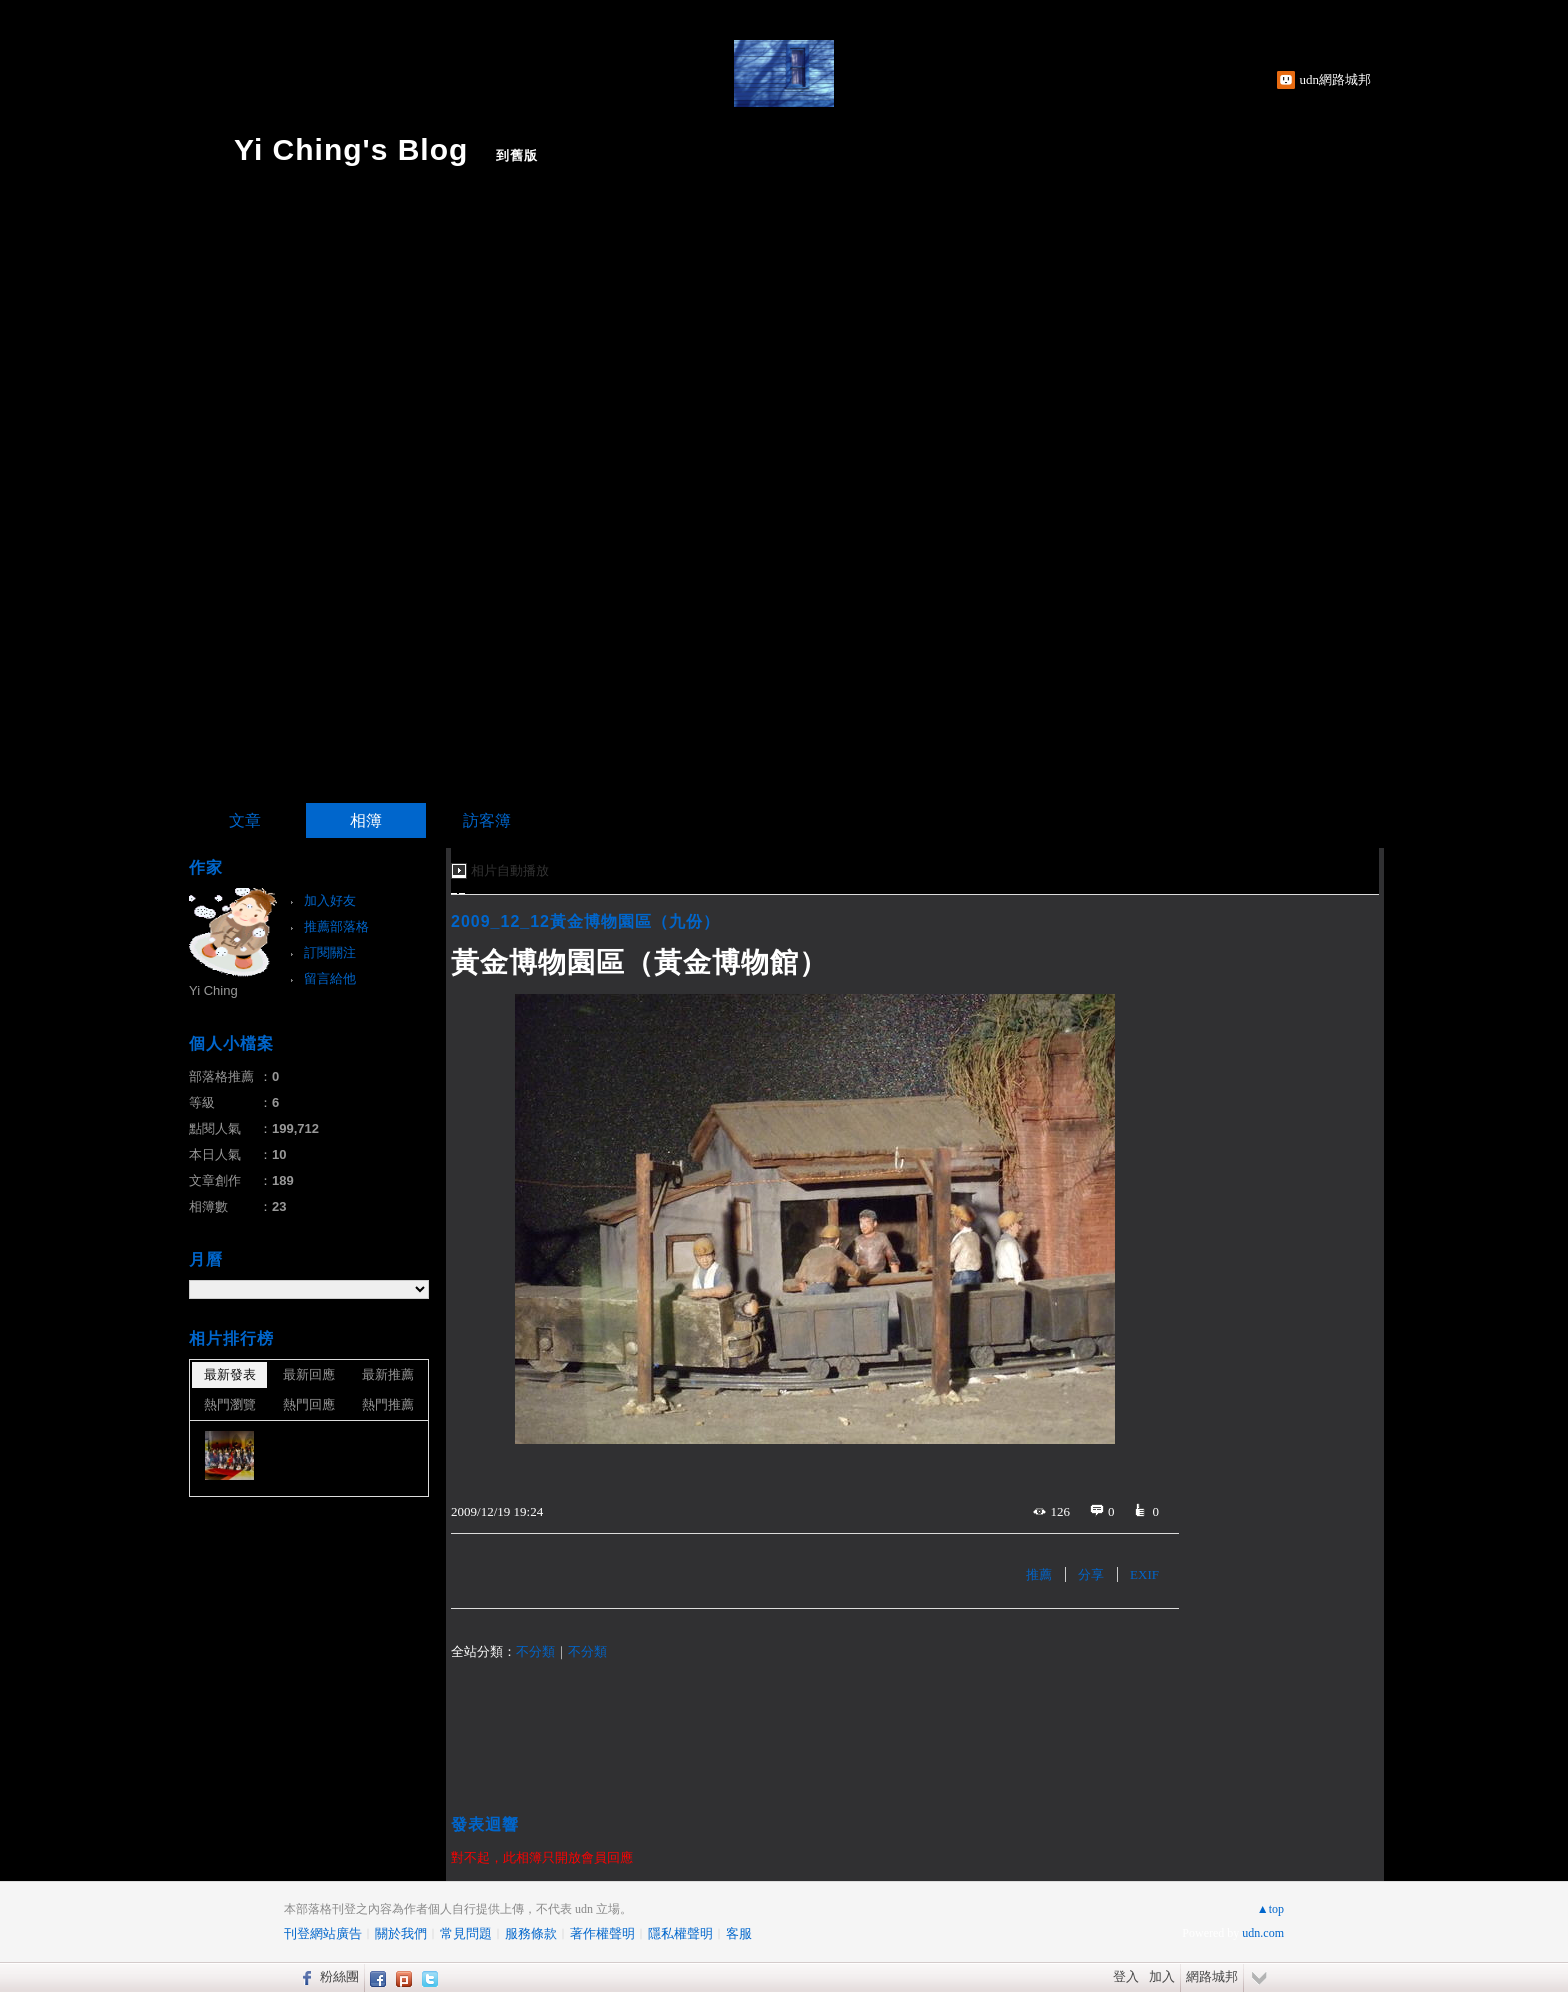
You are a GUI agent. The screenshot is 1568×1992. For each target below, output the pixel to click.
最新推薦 (388, 1374)
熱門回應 (309, 1404)
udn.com (1263, 1933)
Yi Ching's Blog (351, 149)
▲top (1270, 1909)
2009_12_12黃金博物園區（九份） (585, 921)
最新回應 (309, 1374)
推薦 (1039, 1574)
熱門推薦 (388, 1404)
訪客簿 (487, 820)
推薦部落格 (336, 926)
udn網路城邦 (1336, 79)
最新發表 (230, 1374)
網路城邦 (1212, 1976)
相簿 (366, 820)
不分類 (535, 1651)
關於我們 (401, 1933)
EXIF (1144, 1574)
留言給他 (330, 978)
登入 (1126, 1976)
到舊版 (517, 155)
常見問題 (466, 1933)
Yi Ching (213, 990)
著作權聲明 (602, 1933)
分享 (1091, 1574)
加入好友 (330, 900)
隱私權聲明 (680, 1933)
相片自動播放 (510, 870)
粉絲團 (339, 1976)
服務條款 (531, 1933)
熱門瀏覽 (230, 1404)
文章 (245, 820)
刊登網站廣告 (323, 1933)
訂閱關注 (330, 952)
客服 (739, 1933)
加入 (1162, 1976)
